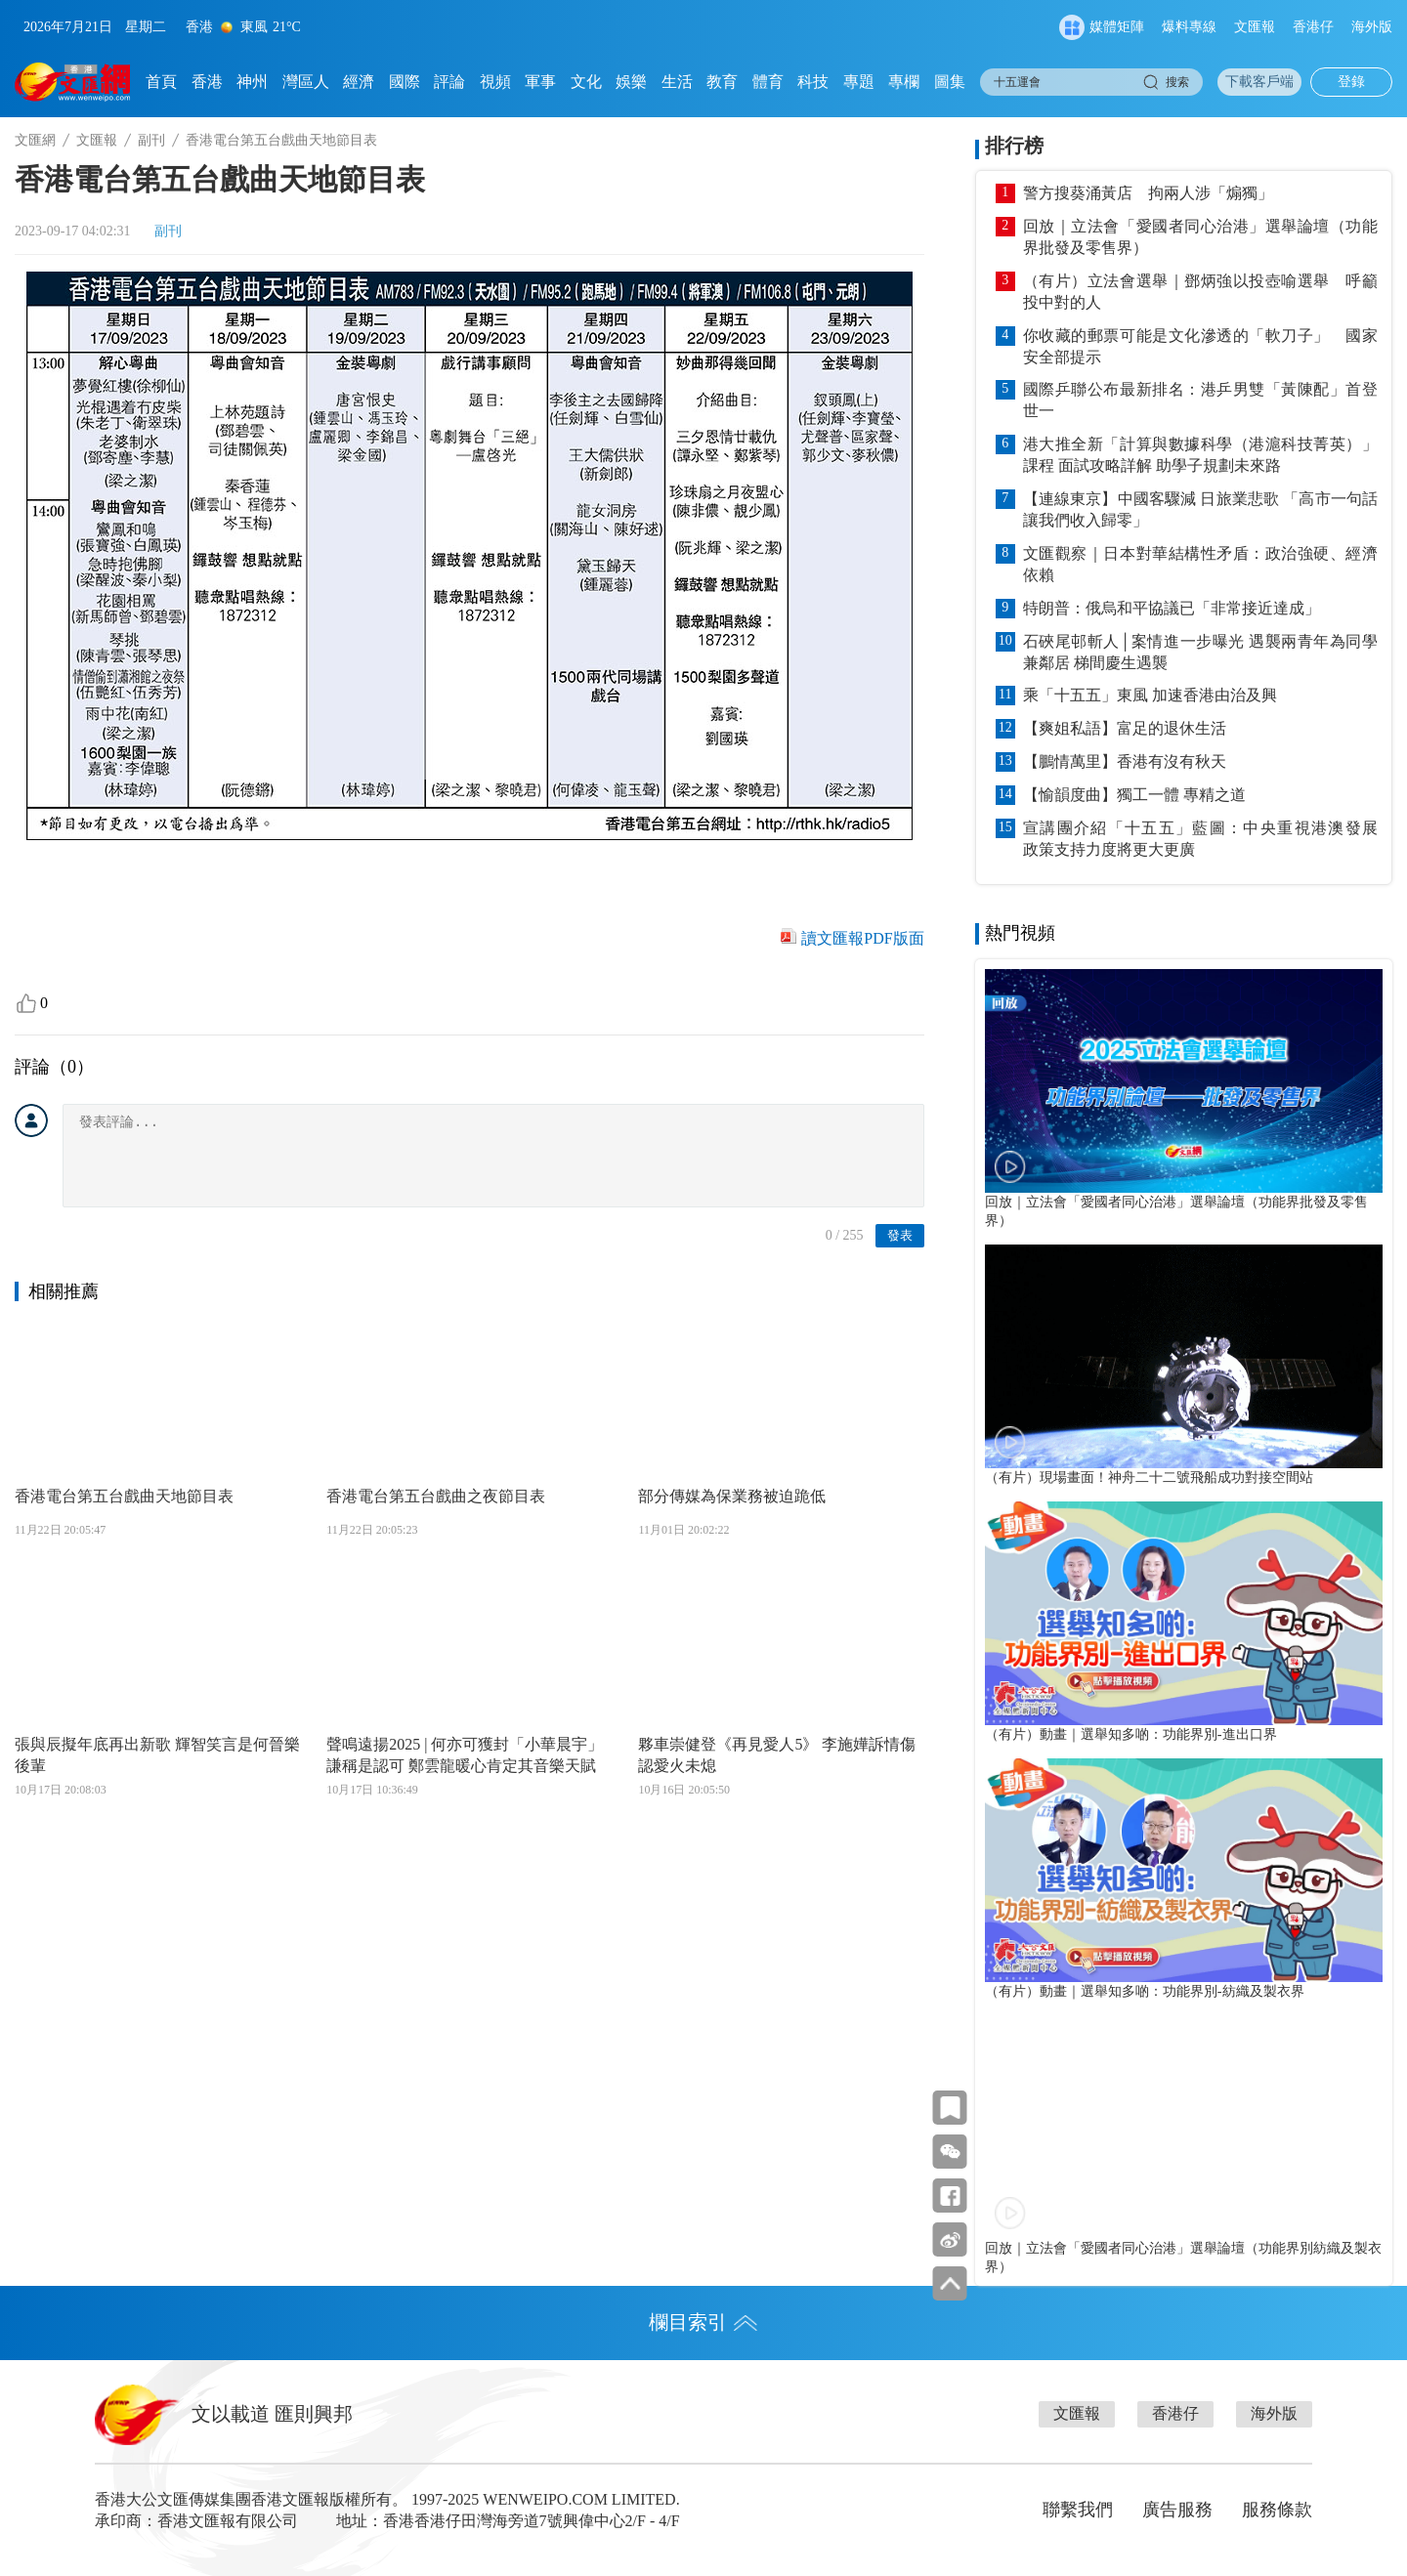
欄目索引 (703, 2322)
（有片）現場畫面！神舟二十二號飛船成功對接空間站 (1149, 1477)
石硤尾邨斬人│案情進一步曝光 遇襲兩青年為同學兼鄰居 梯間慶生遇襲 (1200, 652)
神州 (252, 81)
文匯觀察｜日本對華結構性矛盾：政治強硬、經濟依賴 (1200, 564)
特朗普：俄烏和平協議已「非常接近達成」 (1171, 608)
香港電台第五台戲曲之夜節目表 (435, 1496)
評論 (449, 81)
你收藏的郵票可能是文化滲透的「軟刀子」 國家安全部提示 (1200, 346)
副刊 (151, 140)
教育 (722, 81)
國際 (404, 81)
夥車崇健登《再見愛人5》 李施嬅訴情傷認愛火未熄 (777, 1755)
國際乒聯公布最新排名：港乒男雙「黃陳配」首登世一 (1200, 400)
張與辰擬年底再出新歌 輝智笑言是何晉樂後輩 (157, 1755)
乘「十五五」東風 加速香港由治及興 (1150, 695)
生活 (677, 81)
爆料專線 (1189, 27)
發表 (900, 1235)
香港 (207, 81)
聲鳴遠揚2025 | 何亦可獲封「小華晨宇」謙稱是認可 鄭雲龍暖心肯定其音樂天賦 (464, 1755)
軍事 (540, 81)
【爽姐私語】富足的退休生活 (1124, 728)
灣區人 (305, 81)
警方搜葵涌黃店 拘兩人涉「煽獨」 (1148, 193)
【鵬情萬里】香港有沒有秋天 (1124, 761)
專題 (858, 81)
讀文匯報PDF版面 (862, 938)
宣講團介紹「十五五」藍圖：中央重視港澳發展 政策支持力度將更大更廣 (1200, 839)
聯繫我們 (1078, 2509)
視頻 (495, 81)
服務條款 (1277, 2509)
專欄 (903, 81)
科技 (813, 81)
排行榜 (1014, 145)
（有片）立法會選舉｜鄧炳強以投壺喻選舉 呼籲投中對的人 (1200, 292)
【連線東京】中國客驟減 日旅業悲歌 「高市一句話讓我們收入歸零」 (1200, 509)
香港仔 (1313, 27)
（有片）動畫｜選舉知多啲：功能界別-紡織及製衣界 (1144, 1991)
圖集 (949, 81)
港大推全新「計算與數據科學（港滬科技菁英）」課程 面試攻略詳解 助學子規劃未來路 (1200, 455)
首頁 (161, 81)
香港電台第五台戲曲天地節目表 (124, 1496)
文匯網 (35, 140)
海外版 (1371, 27)
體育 (768, 81)
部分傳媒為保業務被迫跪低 (732, 1496)
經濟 (358, 81)
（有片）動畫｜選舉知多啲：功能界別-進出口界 (1131, 1734)
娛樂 (631, 81)
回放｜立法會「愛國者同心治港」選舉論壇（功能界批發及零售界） (1200, 237)
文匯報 (1254, 27)
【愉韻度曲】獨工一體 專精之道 (1134, 794)
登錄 (1351, 81)
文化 (586, 81)
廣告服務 (1177, 2509)
